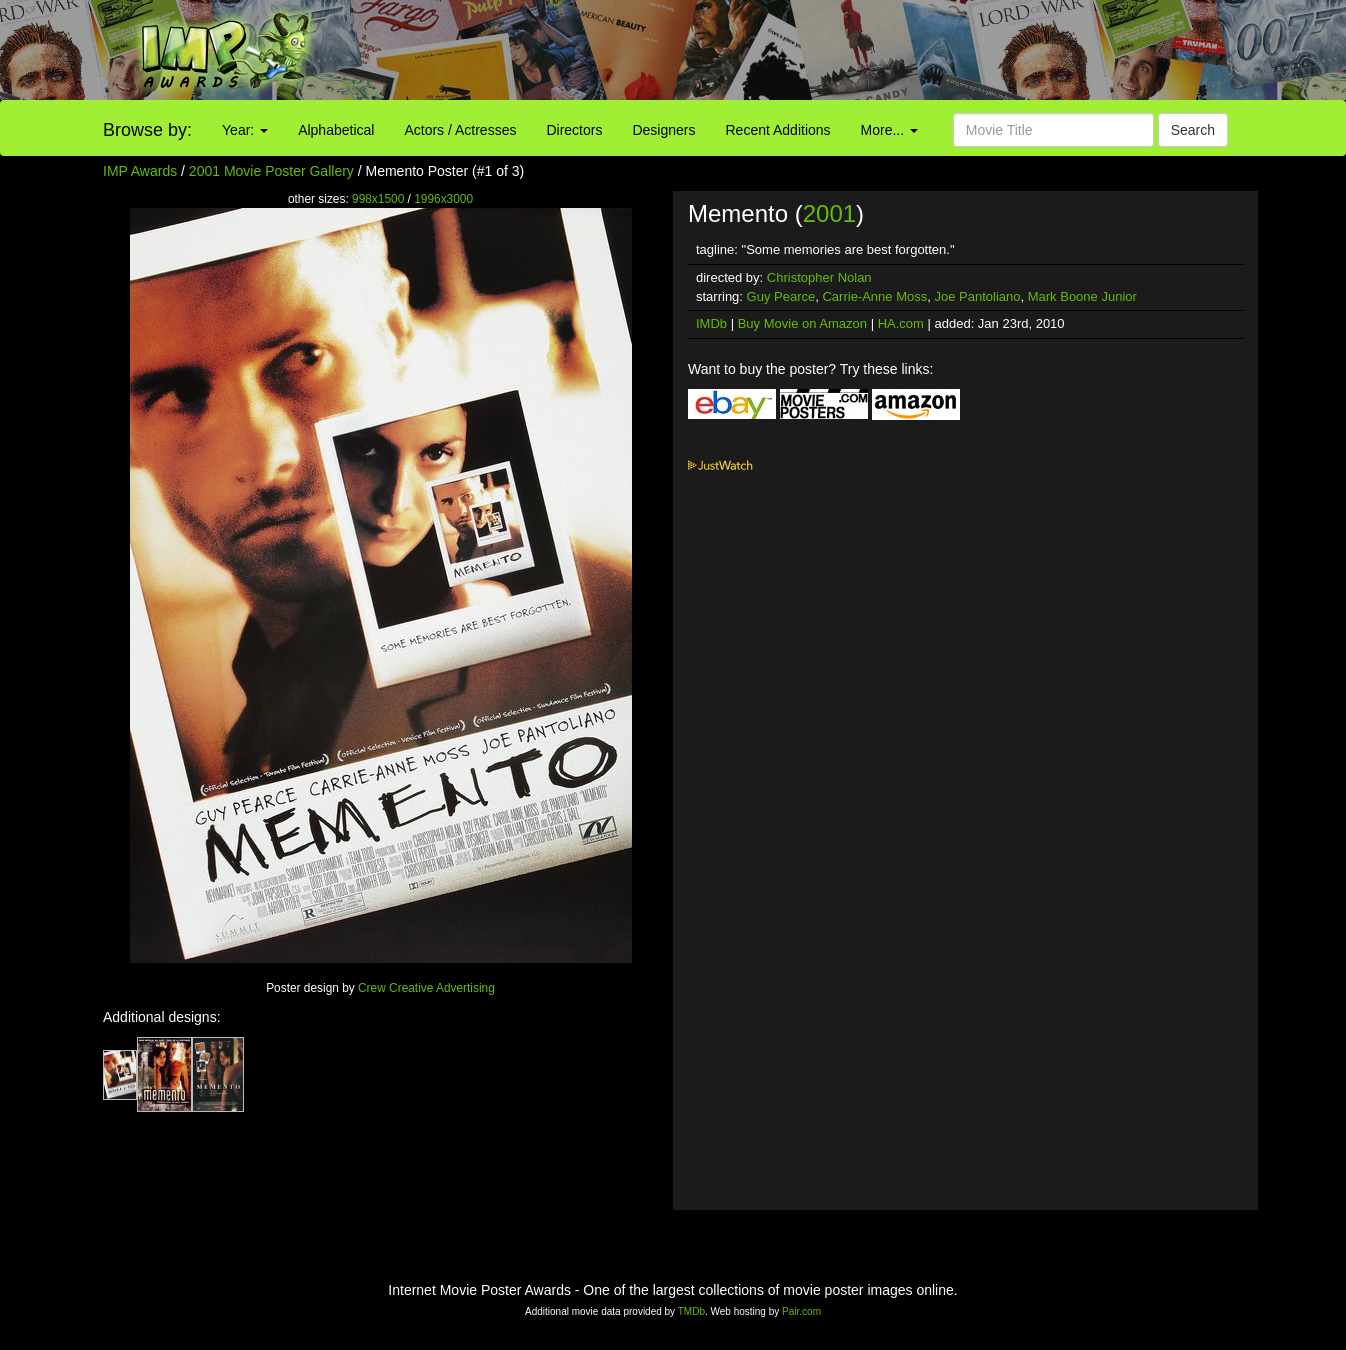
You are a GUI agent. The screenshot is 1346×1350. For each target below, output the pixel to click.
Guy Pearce (781, 296)
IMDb (711, 323)
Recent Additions (778, 130)
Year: (245, 130)
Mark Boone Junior (1082, 296)
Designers (663, 130)
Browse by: (147, 130)
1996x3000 (443, 199)
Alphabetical (336, 130)
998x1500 (378, 199)
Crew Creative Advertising (426, 988)
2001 (829, 213)
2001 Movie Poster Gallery (271, 171)
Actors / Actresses (460, 130)
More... (889, 130)
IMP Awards (140, 171)
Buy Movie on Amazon (802, 323)
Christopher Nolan (819, 277)
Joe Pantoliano (977, 296)
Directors (574, 130)
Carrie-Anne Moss (874, 296)
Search (1193, 130)
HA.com (901, 323)
